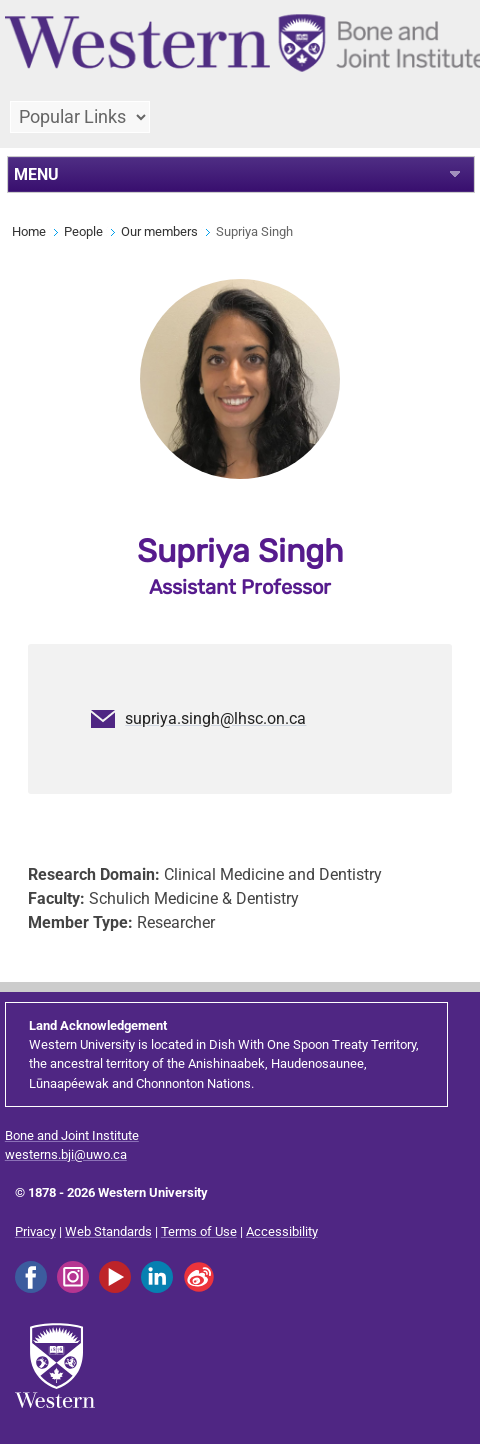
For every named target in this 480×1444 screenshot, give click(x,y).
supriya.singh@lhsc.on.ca (215, 718)
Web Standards (108, 1231)
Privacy (35, 1231)
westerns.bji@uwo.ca (66, 1154)
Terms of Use (199, 1231)
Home (29, 231)
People (83, 231)
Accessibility (282, 1231)
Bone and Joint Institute (72, 1135)
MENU (36, 174)
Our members (159, 231)
